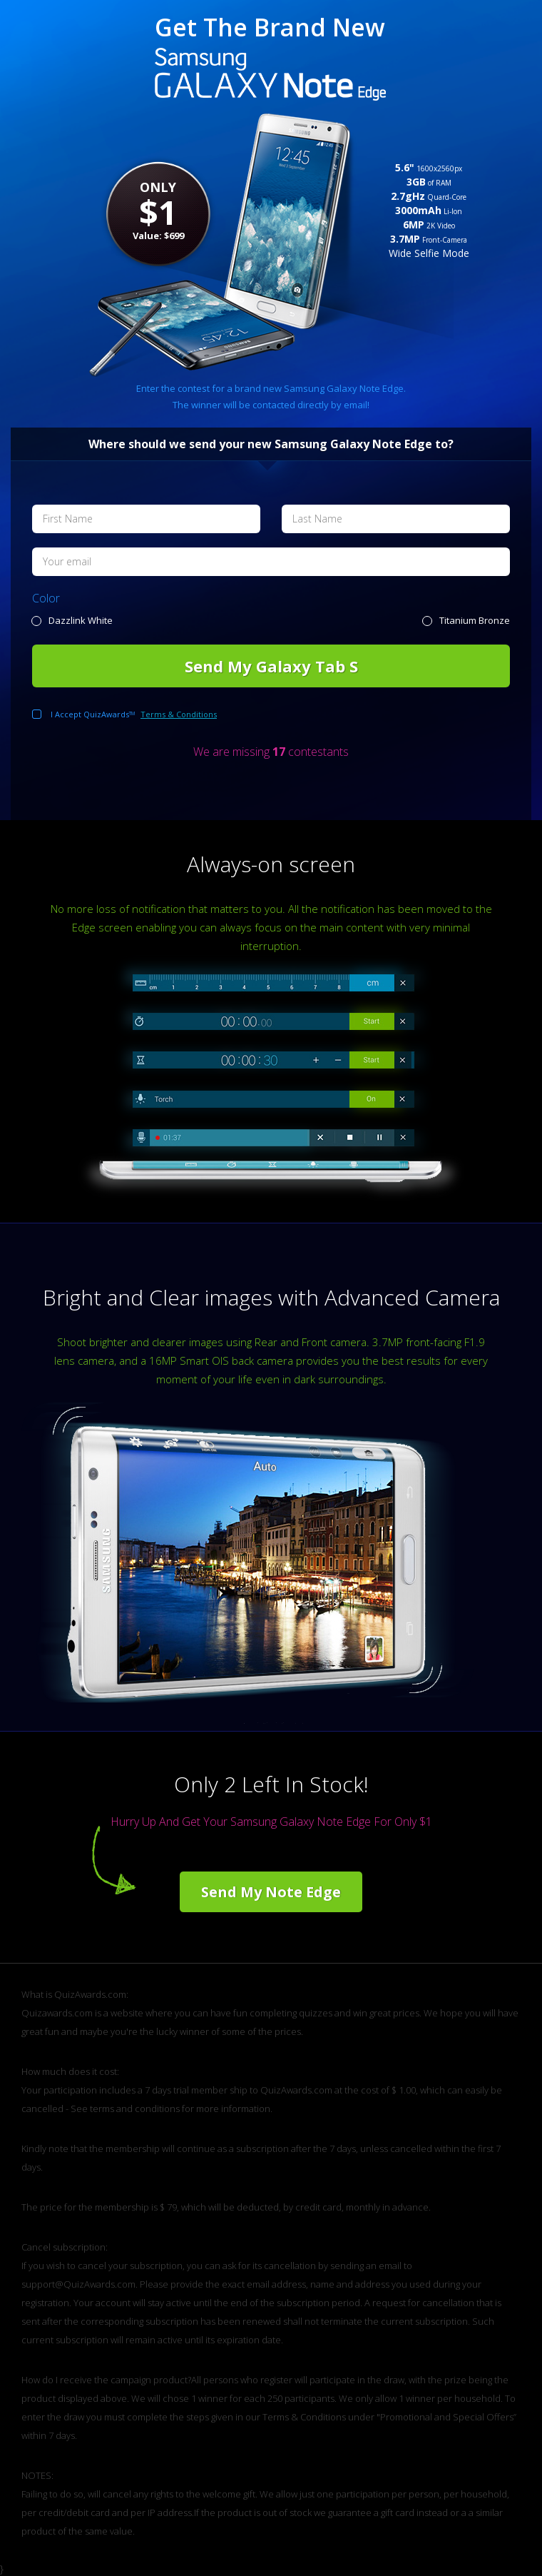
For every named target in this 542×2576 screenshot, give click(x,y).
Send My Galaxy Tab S (271, 666)
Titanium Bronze (474, 620)
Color (46, 598)
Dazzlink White (80, 620)
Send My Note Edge (271, 1891)
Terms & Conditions (178, 714)
